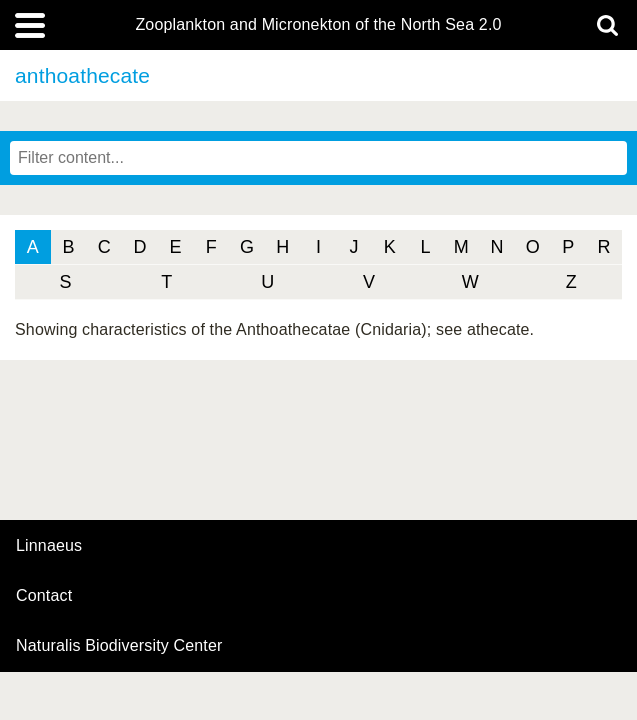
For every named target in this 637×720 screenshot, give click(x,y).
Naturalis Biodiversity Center (119, 646)
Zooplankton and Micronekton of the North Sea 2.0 (318, 25)
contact (44, 595)
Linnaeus (49, 546)
